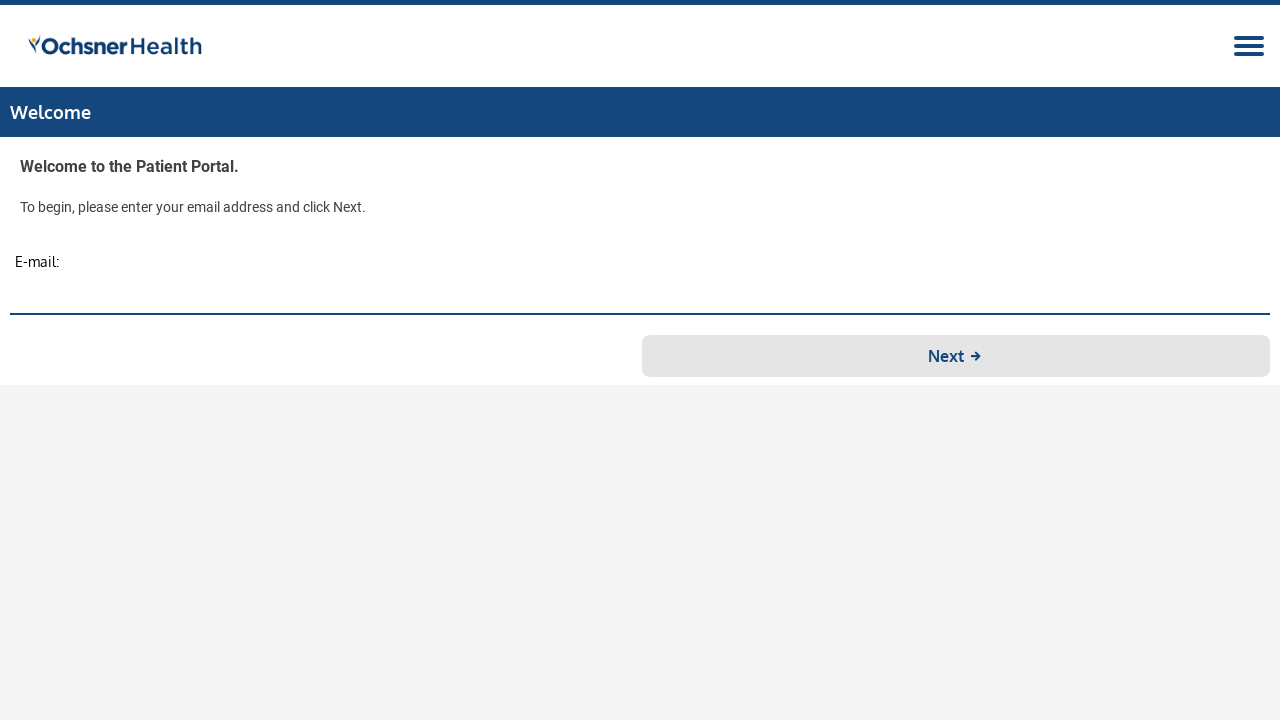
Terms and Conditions (666, 705)
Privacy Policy (782, 705)
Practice (338, 140)
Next (741, 464)
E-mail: (467, 369)
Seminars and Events (189, 140)
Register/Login (1114, 74)
